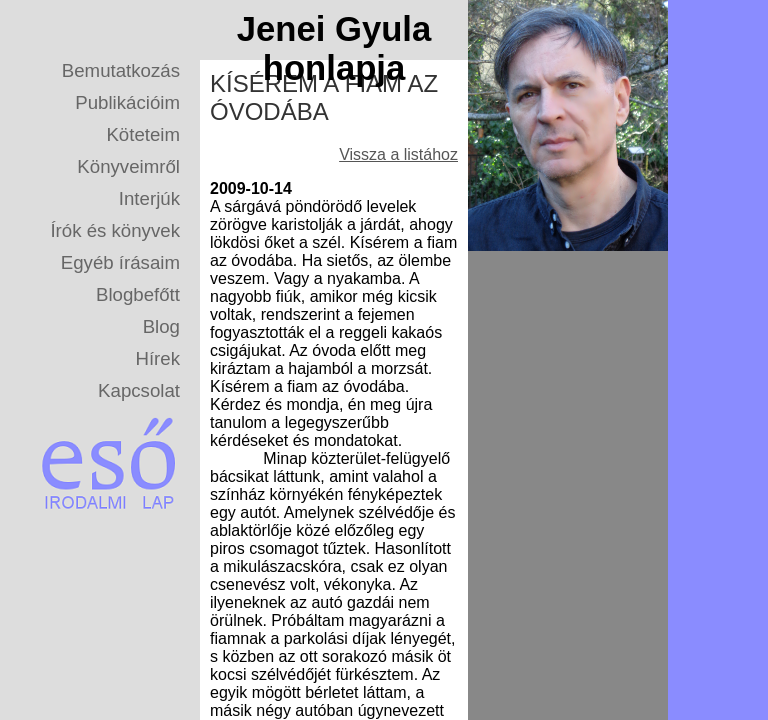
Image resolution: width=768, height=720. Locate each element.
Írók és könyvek (115, 230)
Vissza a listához (398, 154)
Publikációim (127, 102)
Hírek (157, 358)
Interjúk (149, 198)
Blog (161, 326)
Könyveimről (128, 166)
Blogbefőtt (138, 294)
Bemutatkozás (121, 70)
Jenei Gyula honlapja (334, 48)
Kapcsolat (139, 390)
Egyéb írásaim (120, 262)
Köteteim (143, 134)
